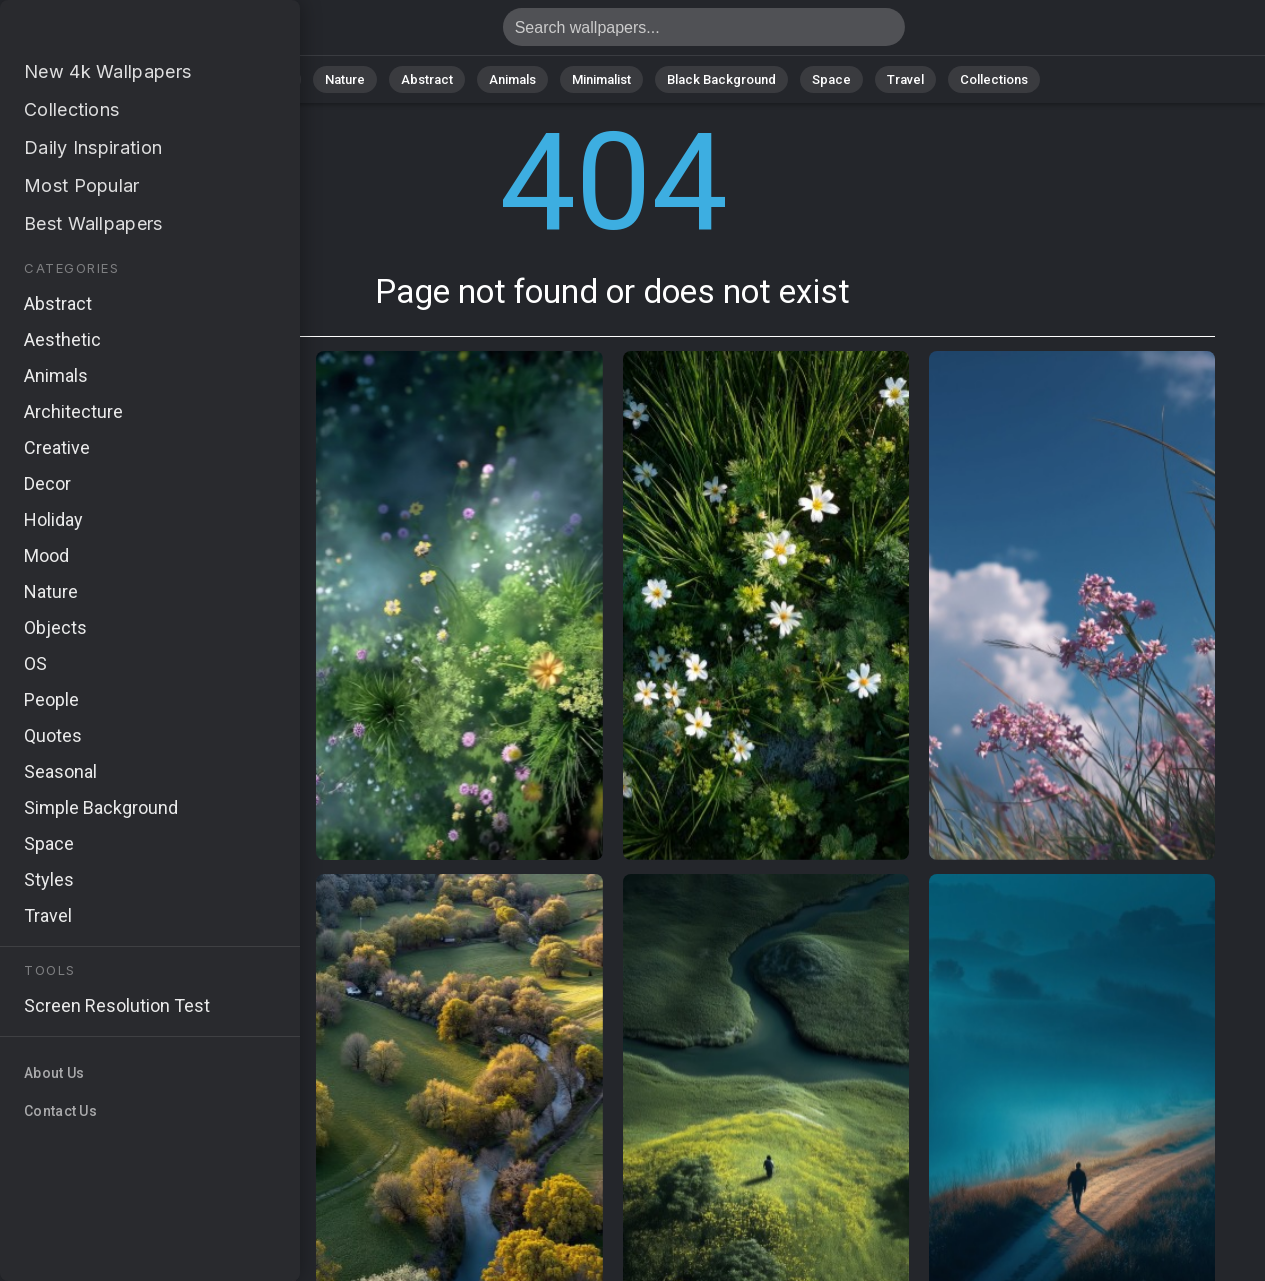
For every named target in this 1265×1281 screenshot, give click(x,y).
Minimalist (601, 79)
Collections (994, 79)
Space (831, 79)
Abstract (427, 79)
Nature (345, 79)
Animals (512, 79)
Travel (905, 79)
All (281, 79)
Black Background (721, 79)
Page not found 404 (120, 32)
